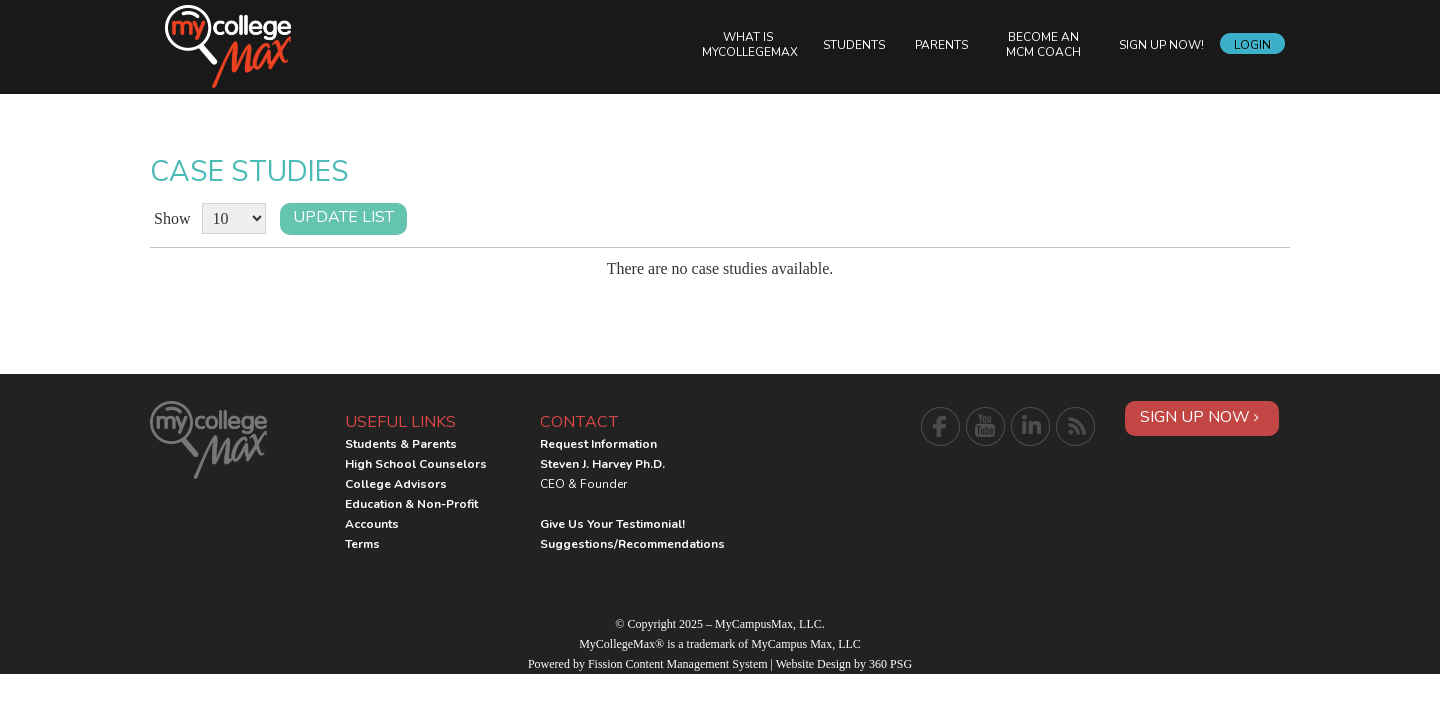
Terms (362, 544)
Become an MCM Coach (1043, 44)
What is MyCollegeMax (750, 44)
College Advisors (396, 484)
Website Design (813, 664)
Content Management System (697, 664)
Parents (941, 45)
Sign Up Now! (1161, 45)
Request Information (598, 444)
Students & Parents (401, 444)
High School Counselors (416, 464)
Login (1252, 45)
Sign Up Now (1199, 417)
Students (854, 45)
